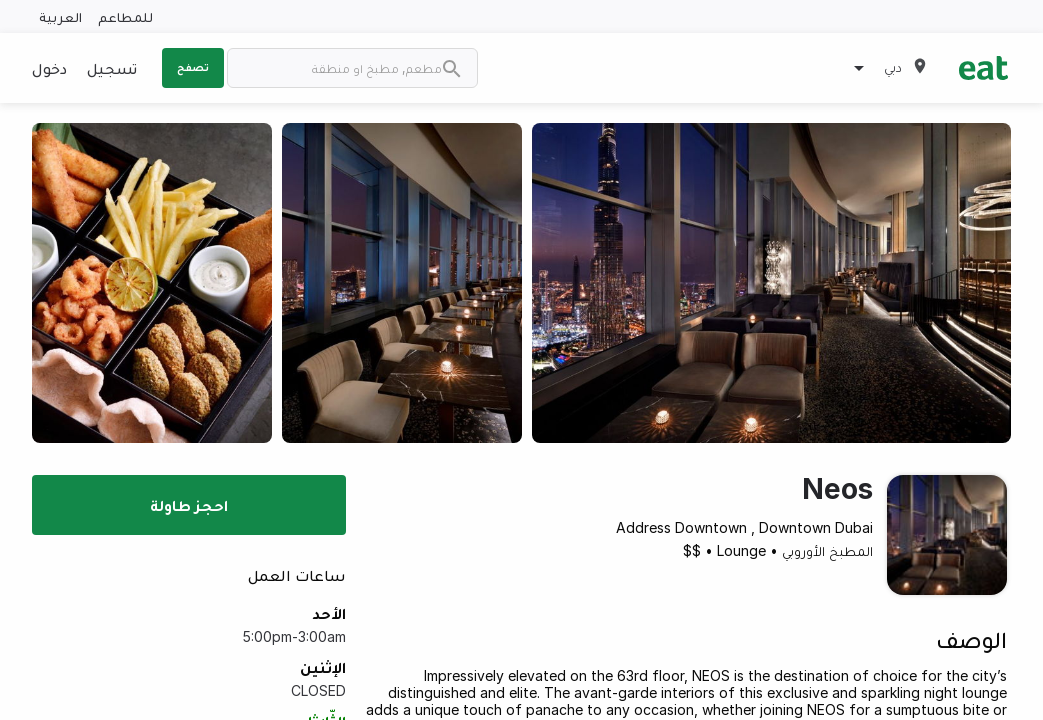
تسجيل (112, 68)
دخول (49, 68)
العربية (60, 16)
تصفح (193, 67)
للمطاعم (125, 16)
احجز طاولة (189, 505)
